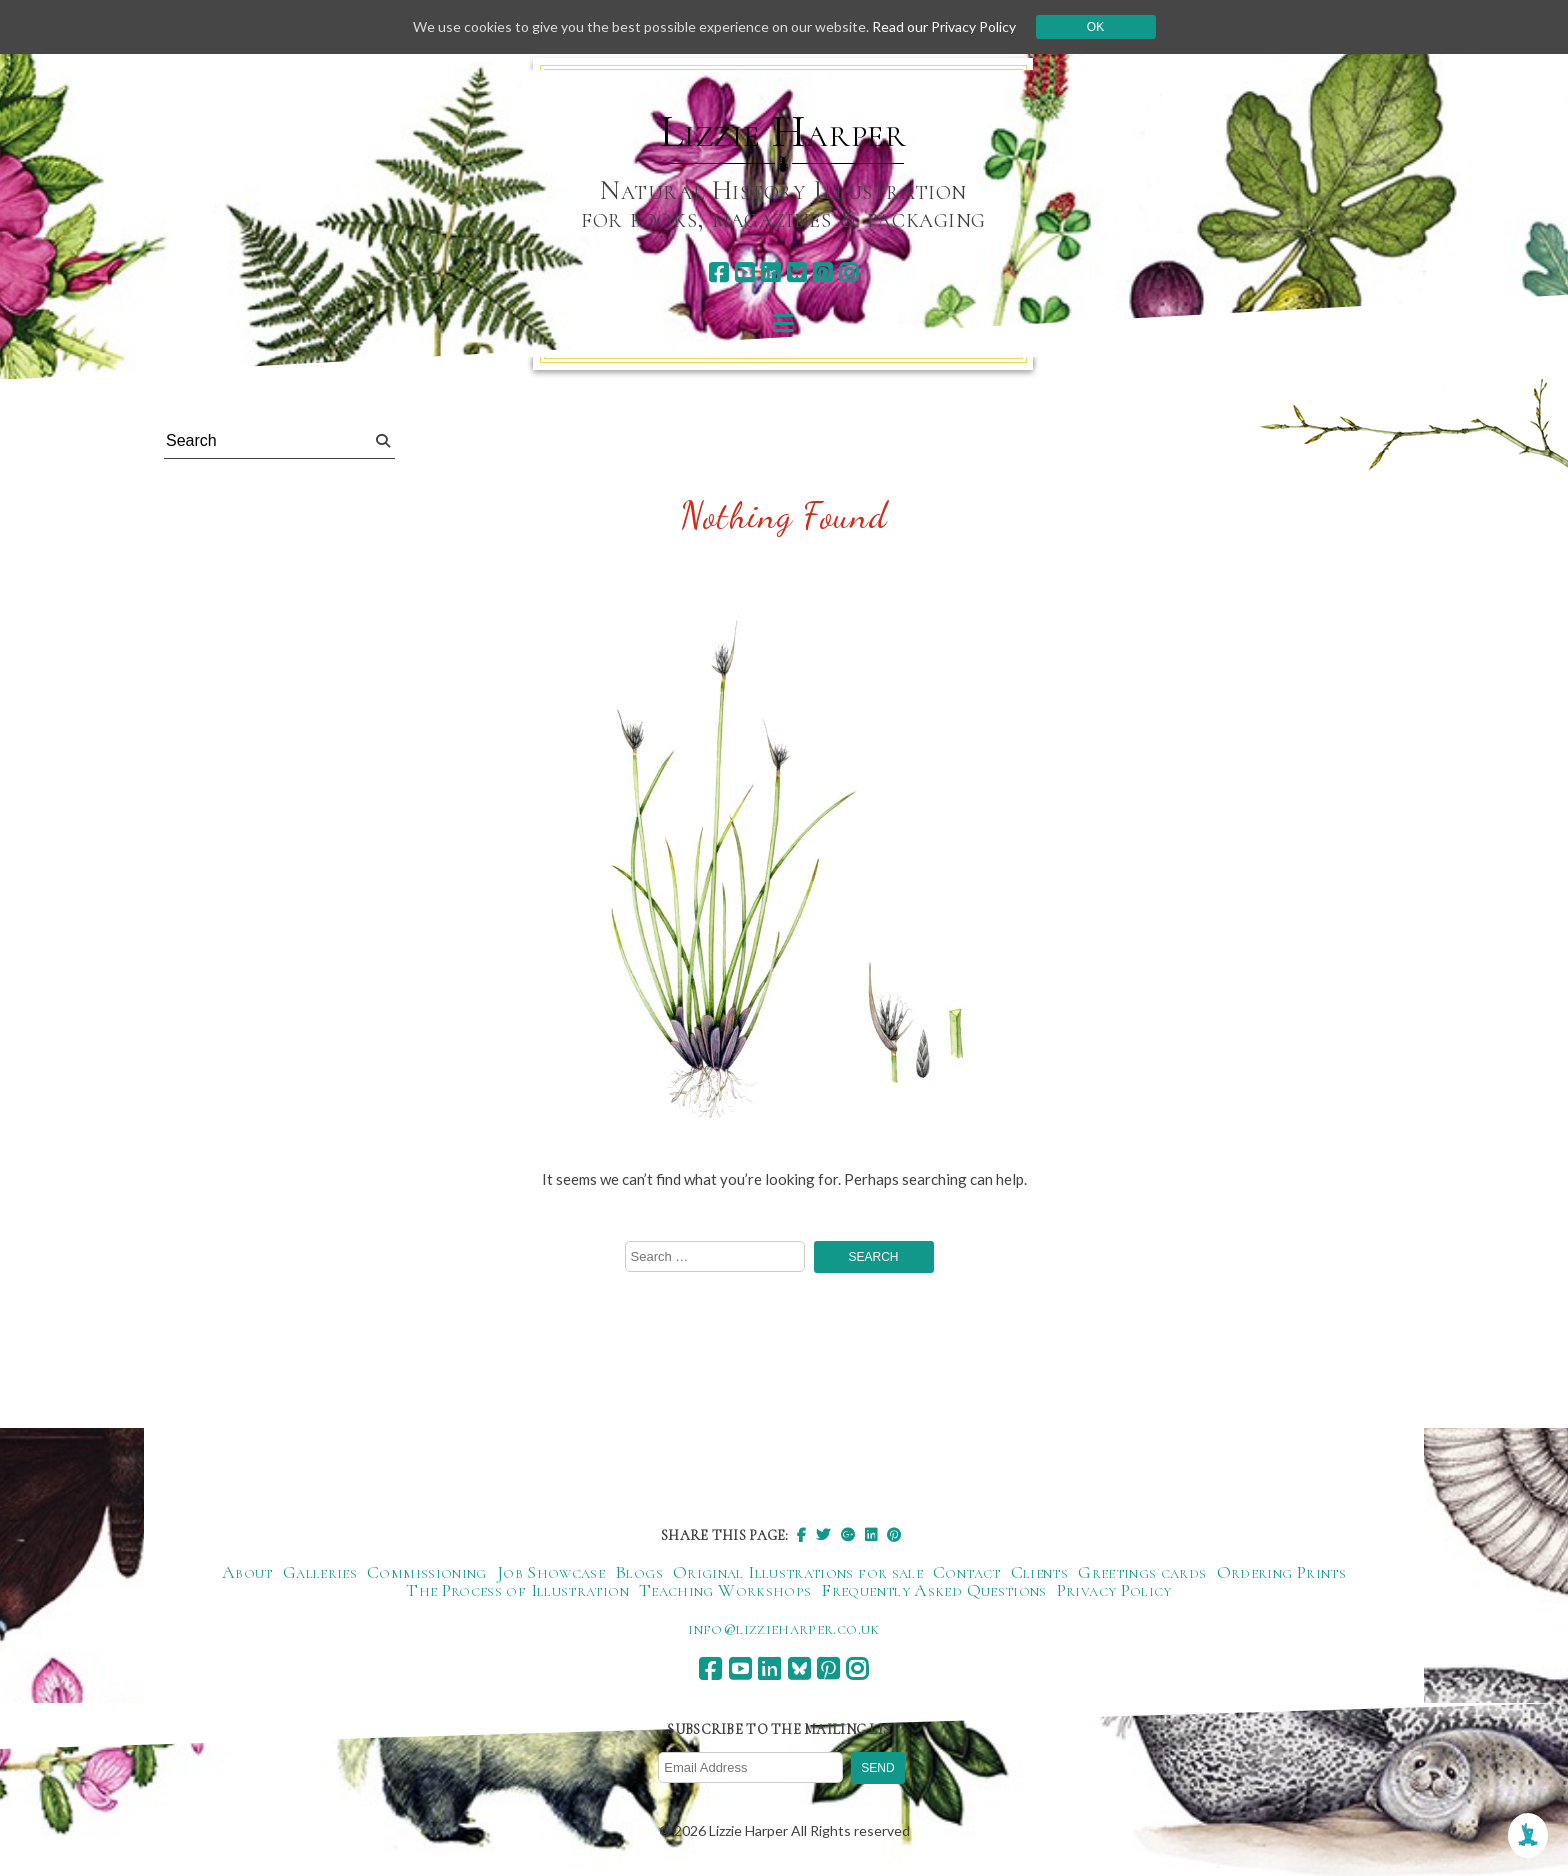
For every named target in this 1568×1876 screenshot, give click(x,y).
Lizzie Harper (783, 132)
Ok (1095, 27)
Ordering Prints (1281, 1572)
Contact (967, 1572)
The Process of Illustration (517, 1590)
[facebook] (718, 272)
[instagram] (848, 272)
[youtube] (744, 272)
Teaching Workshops (725, 1590)
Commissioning (427, 1572)
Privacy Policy (1114, 1590)
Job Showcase (551, 1572)
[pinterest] (822, 272)
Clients (1040, 1572)
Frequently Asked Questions (933, 1590)
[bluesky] (796, 272)
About (247, 1572)
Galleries (320, 1572)
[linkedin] (770, 272)
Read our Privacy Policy (944, 26)
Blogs (639, 1572)
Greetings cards (1142, 1572)
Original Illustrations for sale (798, 1572)
